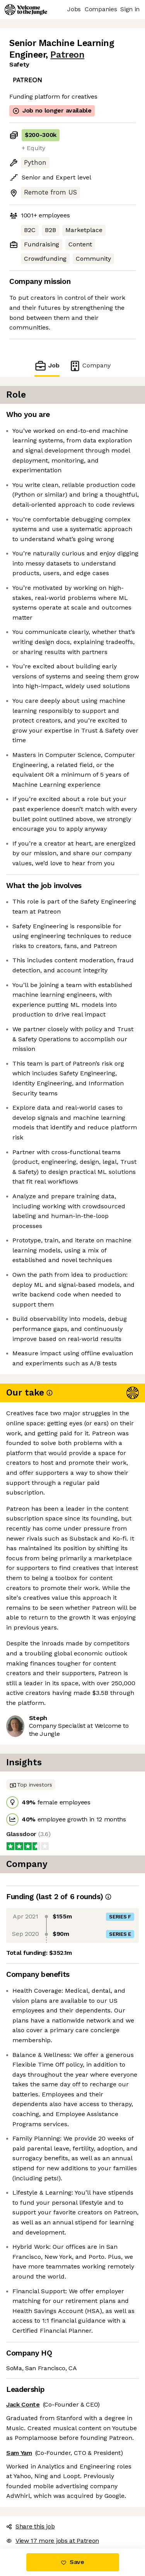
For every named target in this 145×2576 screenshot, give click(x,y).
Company (90, 365)
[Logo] (26, 9)
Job (46, 365)
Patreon (67, 55)
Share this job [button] (30, 2526)
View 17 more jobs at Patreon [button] (52, 2540)
